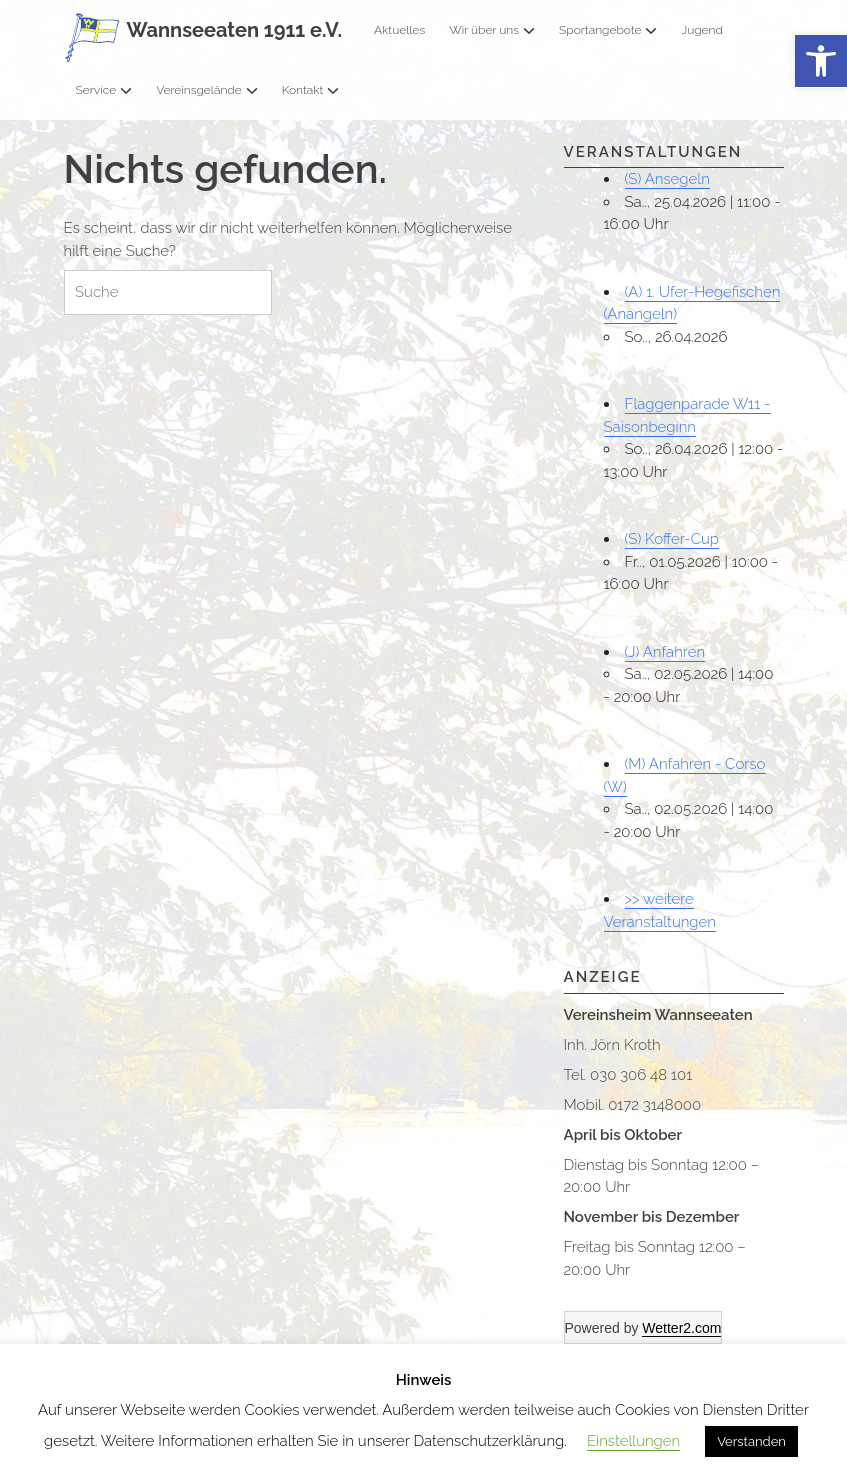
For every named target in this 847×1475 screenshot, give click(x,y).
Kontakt (311, 90)
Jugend (701, 30)
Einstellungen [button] (633, 1441)
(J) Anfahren (665, 652)
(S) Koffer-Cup (672, 539)
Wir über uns (492, 30)
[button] (821, 61)
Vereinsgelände (207, 90)
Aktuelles (399, 30)
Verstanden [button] (751, 1441)
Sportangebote (608, 30)
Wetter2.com (681, 1328)
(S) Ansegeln (667, 179)
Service (104, 90)
